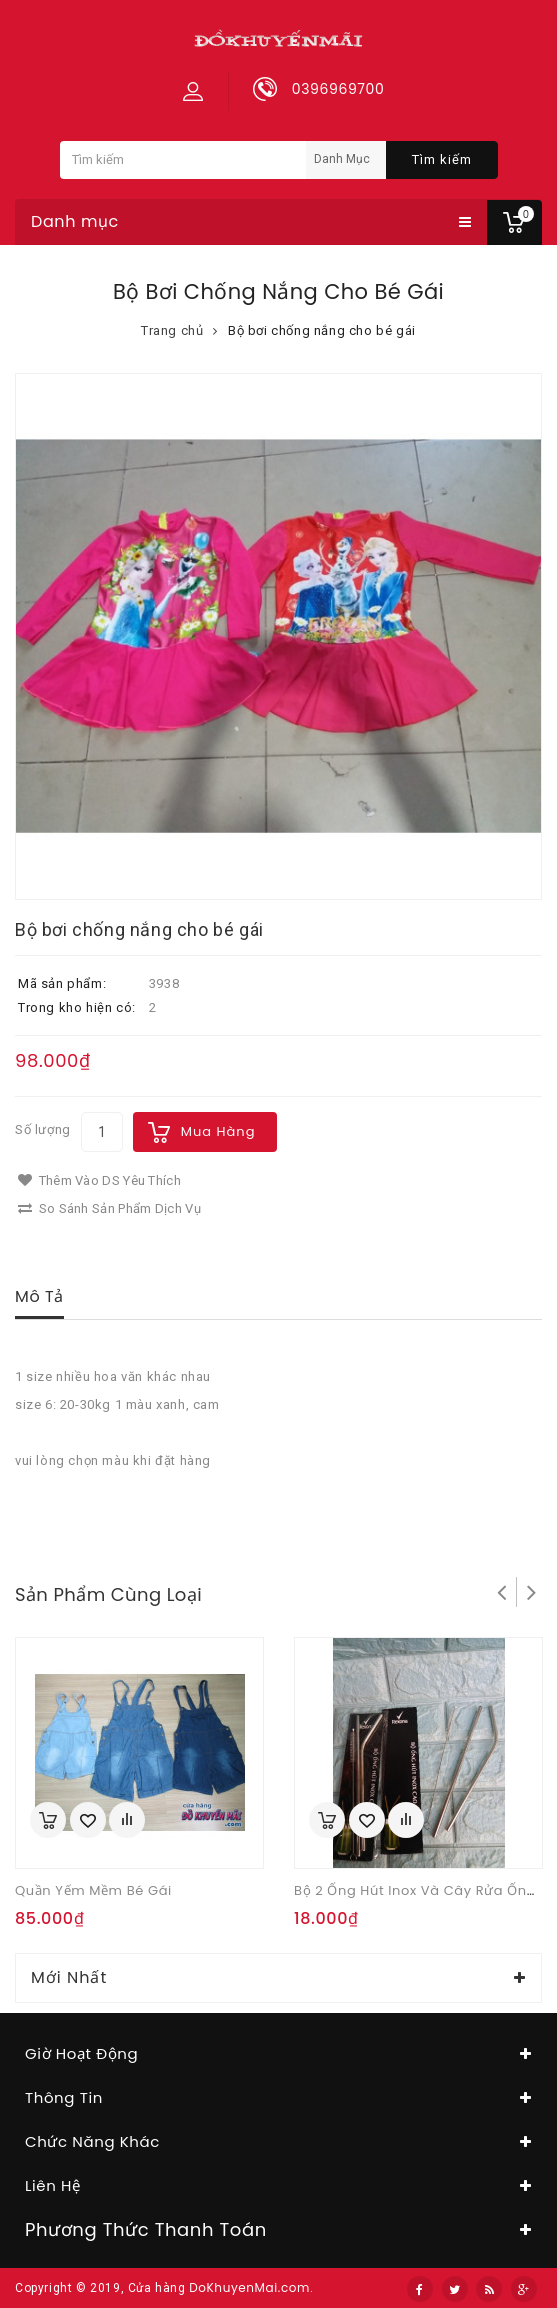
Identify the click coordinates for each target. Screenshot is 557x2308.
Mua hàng (218, 1131)
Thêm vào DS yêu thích (99, 1180)
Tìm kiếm (442, 159)
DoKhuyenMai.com (249, 2287)
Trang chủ (172, 330)
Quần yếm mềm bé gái (93, 1890)
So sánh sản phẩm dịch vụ (109, 1208)
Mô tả (39, 1296)
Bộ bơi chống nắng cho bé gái (322, 330)
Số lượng (43, 1129)
